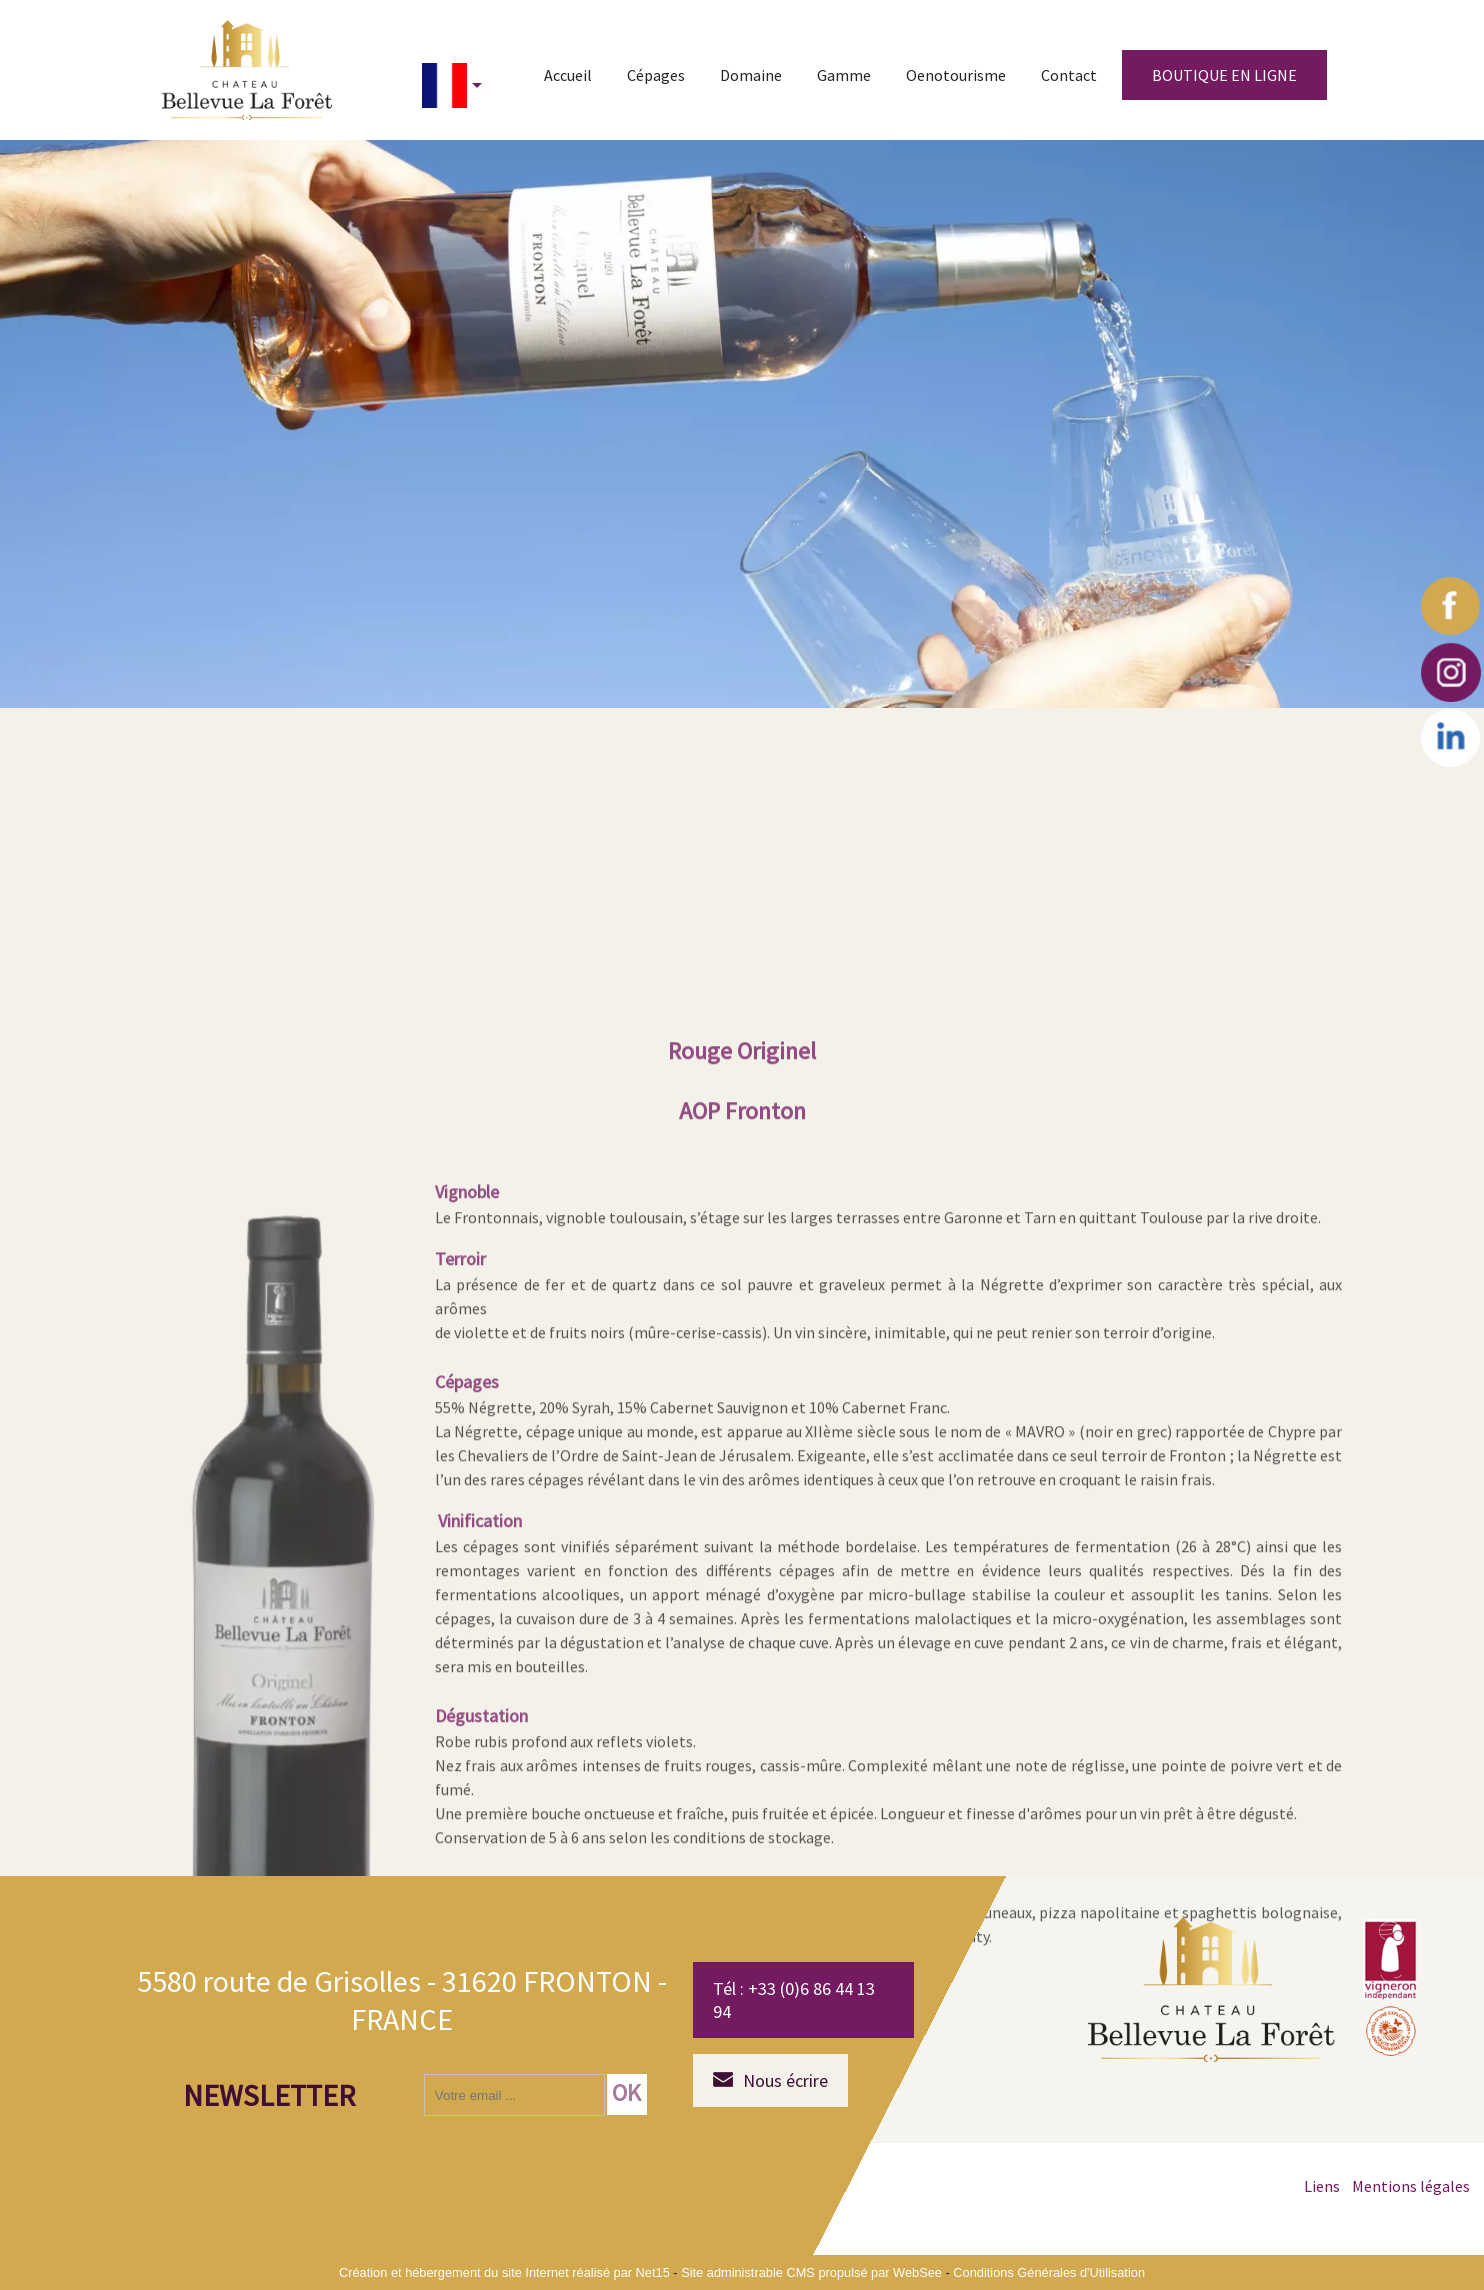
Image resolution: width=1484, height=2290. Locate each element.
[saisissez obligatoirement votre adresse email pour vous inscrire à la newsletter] (514, 2095)
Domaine (751, 75)
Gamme (844, 75)
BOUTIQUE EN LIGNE (1224, 75)
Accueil (568, 75)
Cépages (656, 75)
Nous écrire (785, 2080)
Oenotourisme (956, 75)
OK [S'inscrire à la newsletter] (626, 2092)
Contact (1069, 75)
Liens (1322, 2186)
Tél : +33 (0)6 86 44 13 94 (794, 2000)
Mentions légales (1411, 2186)
